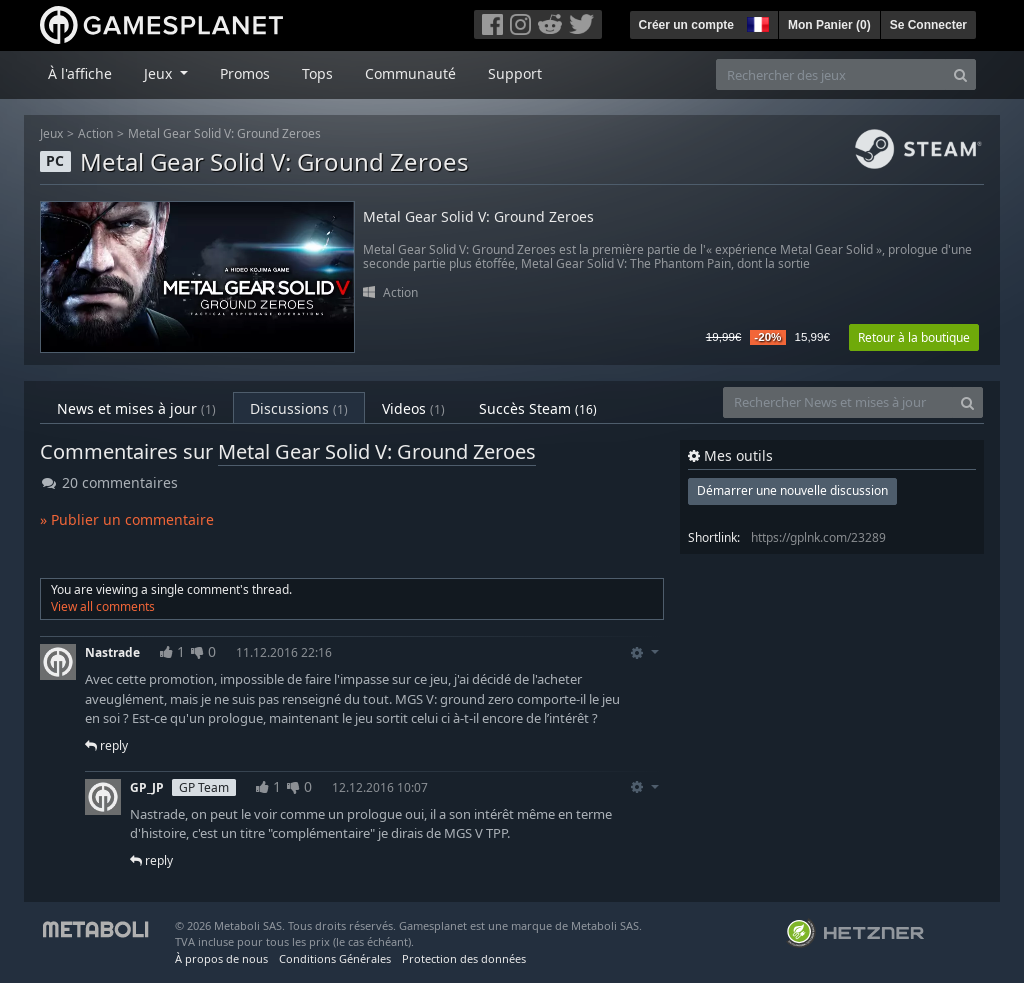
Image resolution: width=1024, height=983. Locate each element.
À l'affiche (80, 73)
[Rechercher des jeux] (831, 74)
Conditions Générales (335, 958)
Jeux (51, 133)
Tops (317, 73)
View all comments (103, 606)
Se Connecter (928, 25)
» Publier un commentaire (127, 519)
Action (95, 133)
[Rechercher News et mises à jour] (838, 402)
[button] (756, 22)
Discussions (299, 408)
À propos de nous (221, 958)
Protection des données (464, 958)
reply (106, 745)
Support (515, 73)
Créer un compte (686, 25)
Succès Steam (538, 408)
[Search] (960, 74)
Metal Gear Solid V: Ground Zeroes (224, 133)
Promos (245, 73)
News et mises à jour (136, 408)
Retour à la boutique (914, 337)
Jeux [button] (160, 73)
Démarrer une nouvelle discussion (792, 490)
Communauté (410, 73)
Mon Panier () (829, 25)
